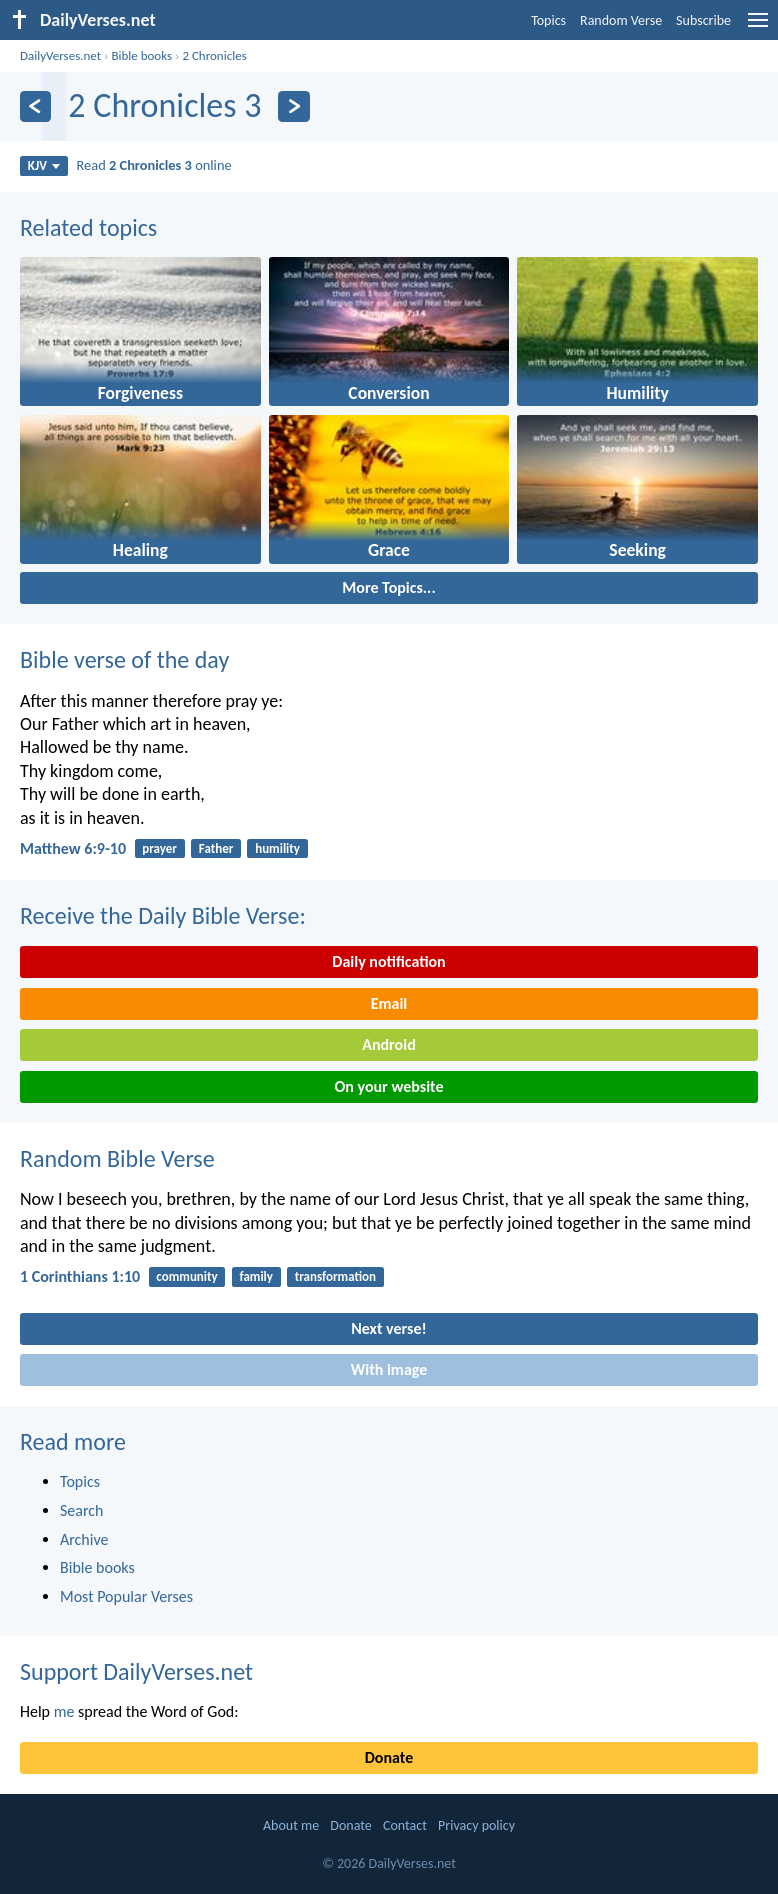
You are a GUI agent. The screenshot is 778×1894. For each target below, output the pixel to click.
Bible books (141, 55)
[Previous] (35, 106)
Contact (405, 1825)
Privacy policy (476, 1825)
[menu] (758, 27)
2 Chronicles (214, 55)
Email (389, 1003)
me (64, 1711)
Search (82, 1510)
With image (389, 1369)
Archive (84, 1539)
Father (216, 848)
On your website (389, 1086)
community (186, 1276)
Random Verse (621, 20)
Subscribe (703, 20)
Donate (389, 1757)
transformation (335, 1276)
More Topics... (388, 587)
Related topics (88, 227)
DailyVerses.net (60, 55)
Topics (548, 20)
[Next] (293, 106)
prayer (159, 848)
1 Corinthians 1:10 (80, 1276)
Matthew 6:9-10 (73, 848)
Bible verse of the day (124, 659)
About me (291, 1825)
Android (388, 1044)
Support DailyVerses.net (136, 1671)
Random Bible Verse (117, 1158)
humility (277, 848)
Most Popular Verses (126, 1596)
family (256, 1276)
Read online (154, 165)
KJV (44, 165)
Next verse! (388, 1328)
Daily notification (388, 961)
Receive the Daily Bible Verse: (163, 915)
